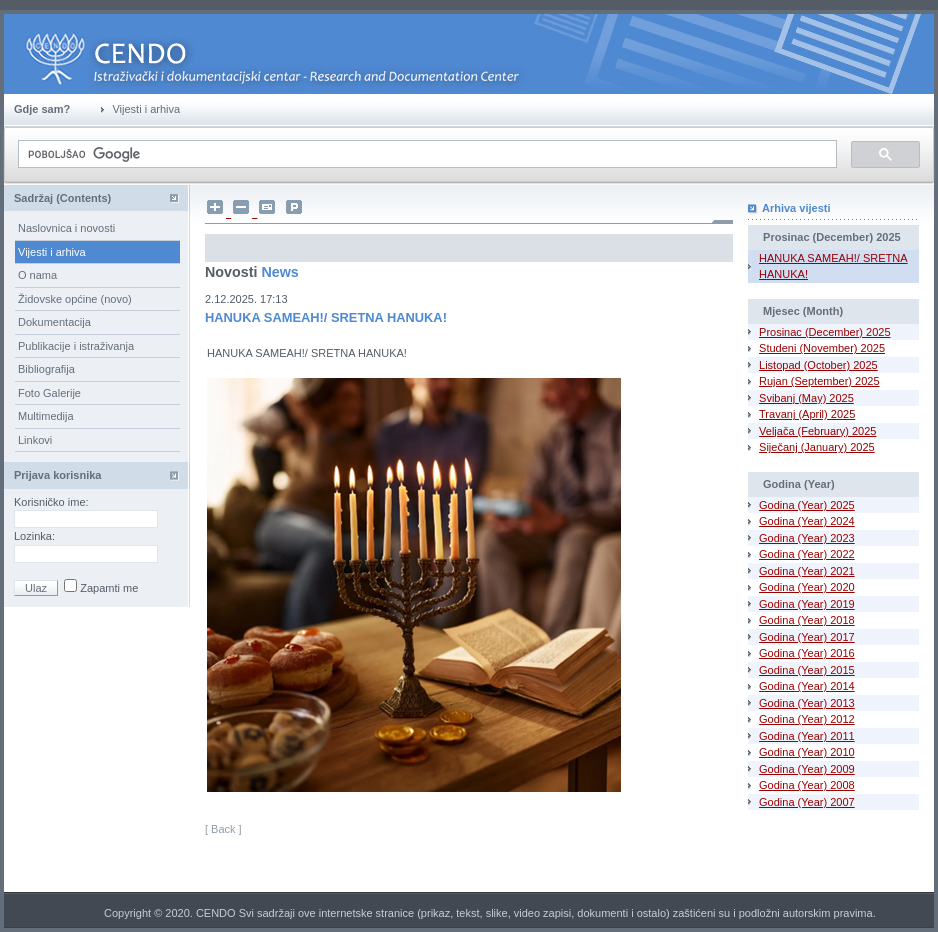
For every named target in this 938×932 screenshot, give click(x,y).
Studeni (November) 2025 (822, 348)
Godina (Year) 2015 (807, 670)
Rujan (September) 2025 (819, 381)
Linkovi (35, 440)
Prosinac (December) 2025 (824, 332)
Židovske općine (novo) (75, 299)
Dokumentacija (54, 322)
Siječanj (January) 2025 (817, 447)
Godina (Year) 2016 (807, 653)
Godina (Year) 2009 (807, 769)
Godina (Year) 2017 (807, 637)
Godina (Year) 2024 (807, 521)
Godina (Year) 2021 (807, 571)
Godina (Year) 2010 (807, 752)
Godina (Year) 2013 (807, 703)
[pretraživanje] (425, 154)
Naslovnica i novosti (66, 228)
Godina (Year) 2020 (807, 587)
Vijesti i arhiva (52, 252)
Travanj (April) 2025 (807, 414)
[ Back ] (223, 829)
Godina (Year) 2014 (807, 686)
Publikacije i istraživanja (76, 346)
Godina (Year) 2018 (807, 620)
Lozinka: (36, 536)
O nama (37, 275)
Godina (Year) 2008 (807, 785)
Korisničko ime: (53, 502)
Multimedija (46, 416)
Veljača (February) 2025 (817, 431)
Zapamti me (107, 588)
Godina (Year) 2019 (807, 604)
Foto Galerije (49, 393)
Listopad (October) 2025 (818, 365)
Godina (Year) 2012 (807, 719)
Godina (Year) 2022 (807, 554)
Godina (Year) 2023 (807, 538)
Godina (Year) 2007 (807, 802)
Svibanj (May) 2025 (806, 398)
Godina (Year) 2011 (807, 736)
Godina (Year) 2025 (807, 505)
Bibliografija (46, 369)
